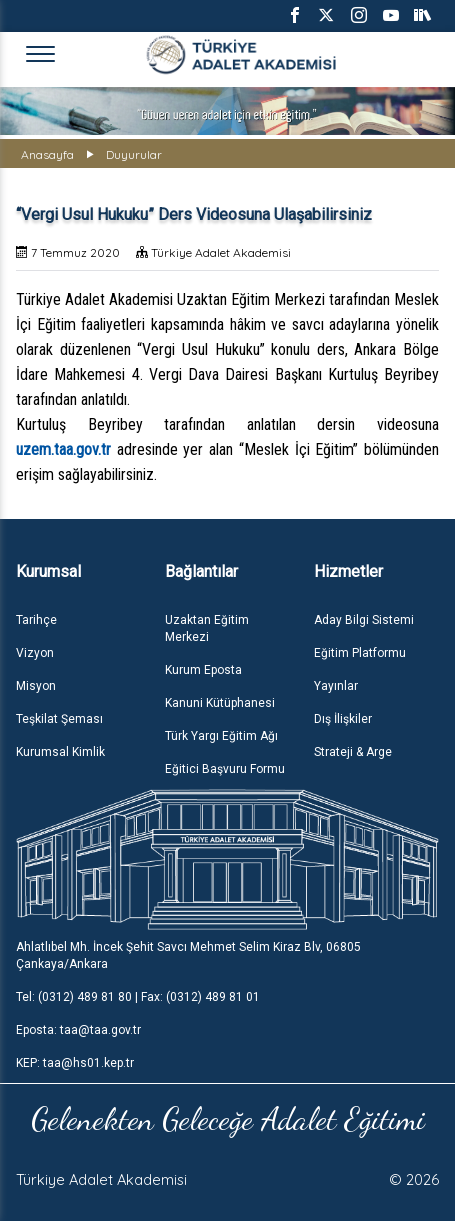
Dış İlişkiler (343, 719)
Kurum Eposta (203, 670)
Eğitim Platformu (360, 653)
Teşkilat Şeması (59, 719)
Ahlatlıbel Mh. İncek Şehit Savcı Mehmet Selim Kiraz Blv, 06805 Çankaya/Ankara (188, 955)
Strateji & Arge (353, 752)
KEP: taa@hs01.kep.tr (75, 1063)
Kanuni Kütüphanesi (220, 703)
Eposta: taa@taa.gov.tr (78, 1030)
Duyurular (134, 154)
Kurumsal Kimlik (60, 752)
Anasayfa (47, 154)
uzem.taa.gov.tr (63, 449)
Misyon (36, 686)
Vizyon (35, 653)
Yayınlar (336, 686)
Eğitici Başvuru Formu (225, 769)
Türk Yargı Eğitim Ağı (221, 736)
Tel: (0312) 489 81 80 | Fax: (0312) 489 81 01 (138, 997)
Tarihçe (36, 620)
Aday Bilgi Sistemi (364, 620)
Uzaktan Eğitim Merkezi (207, 628)
